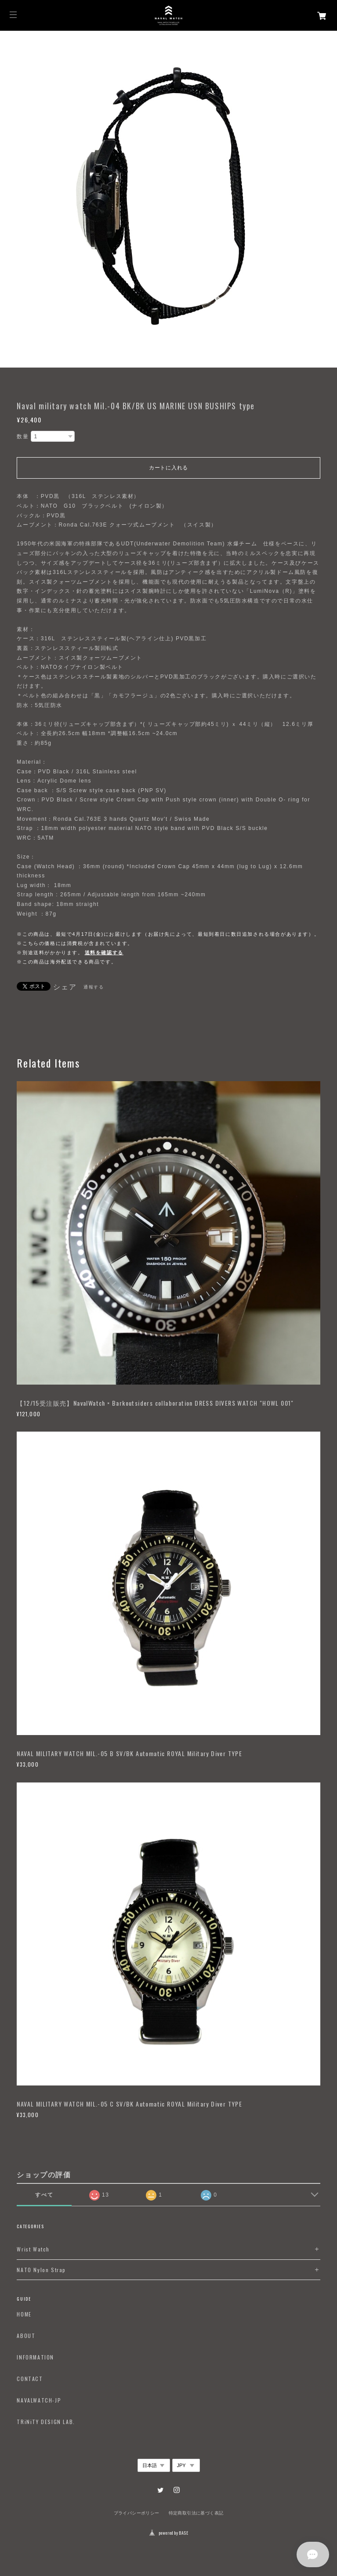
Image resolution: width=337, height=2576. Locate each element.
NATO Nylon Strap (41, 2269)
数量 (23, 436)
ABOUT (26, 2336)
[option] (168, 199)
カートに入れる (168, 468)
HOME (24, 2314)
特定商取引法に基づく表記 (196, 2513)
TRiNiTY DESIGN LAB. (46, 2422)
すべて (44, 2195)
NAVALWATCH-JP (39, 2400)
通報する (93, 987)
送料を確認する (104, 952)
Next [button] (328, 199)
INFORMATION (35, 2357)
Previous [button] (9, 199)
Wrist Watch (33, 2249)
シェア (64, 987)
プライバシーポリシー (136, 2513)
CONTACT (30, 2379)
